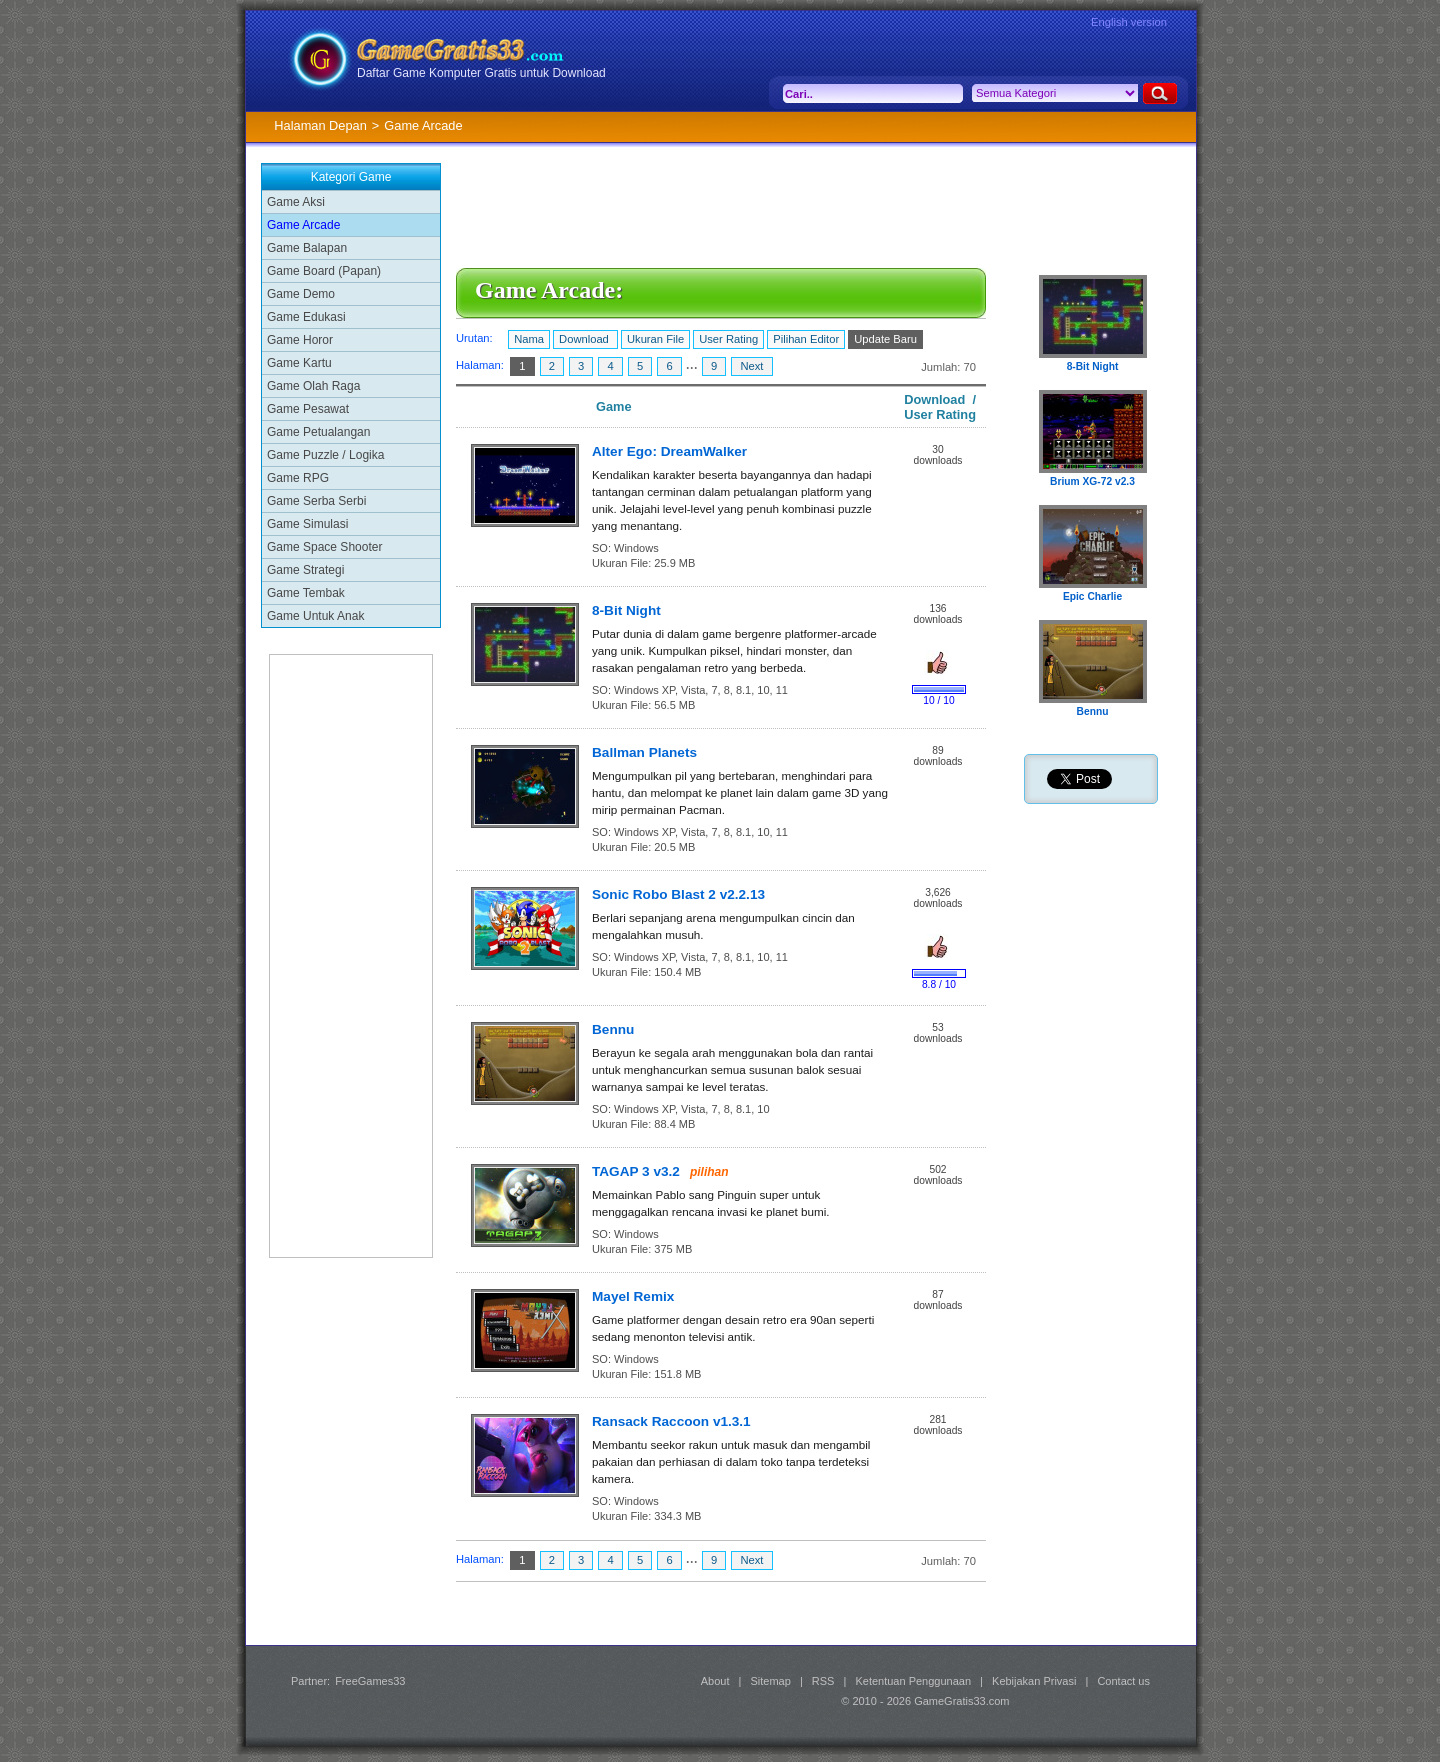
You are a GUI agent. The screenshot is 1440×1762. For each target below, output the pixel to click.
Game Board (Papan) (324, 271)
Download (585, 339)
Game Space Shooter (324, 547)
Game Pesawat (308, 409)
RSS (823, 1681)
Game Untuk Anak (315, 616)
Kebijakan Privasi (1034, 1681)
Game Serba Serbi (316, 501)
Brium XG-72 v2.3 (1092, 481)
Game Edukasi (306, 317)
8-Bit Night (626, 610)
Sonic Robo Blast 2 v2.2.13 (678, 894)
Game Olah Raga (313, 386)
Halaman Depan (320, 125)
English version (1129, 22)
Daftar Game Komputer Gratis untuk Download (481, 73)
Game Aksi (296, 202)
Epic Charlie (1092, 596)
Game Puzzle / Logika (325, 455)
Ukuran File (655, 339)
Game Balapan (307, 248)
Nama (529, 339)
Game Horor (300, 340)
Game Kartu (299, 363)
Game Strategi (305, 570)
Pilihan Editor (806, 339)
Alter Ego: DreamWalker (669, 451)
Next (751, 366)
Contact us (1123, 1681)
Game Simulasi (307, 524)
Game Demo (301, 294)
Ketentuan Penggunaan (913, 1681)
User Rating (728, 339)
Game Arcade (303, 225)
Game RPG (298, 478)
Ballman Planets (644, 752)
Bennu (613, 1029)
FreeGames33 (370, 1681)
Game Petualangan (318, 432)
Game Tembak (306, 593)
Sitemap (771, 1681)
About (715, 1681)
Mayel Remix (633, 1296)
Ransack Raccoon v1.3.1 (671, 1421)
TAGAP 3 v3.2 (636, 1171)
